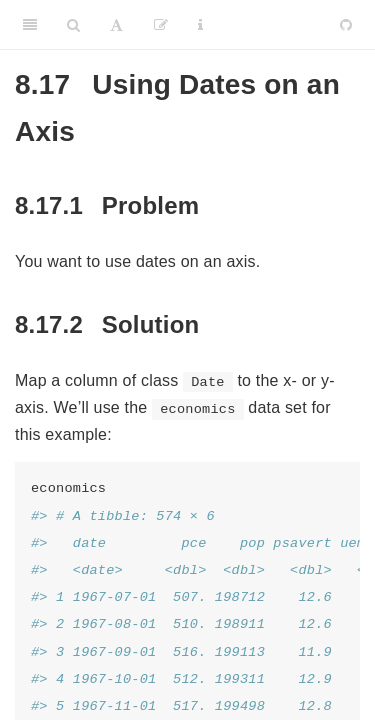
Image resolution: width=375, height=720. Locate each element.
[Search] (73, 25)
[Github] (346, 25)
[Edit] (161, 25)
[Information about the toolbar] (200, 25)
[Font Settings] (116, 25)
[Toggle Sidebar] (30, 25)
